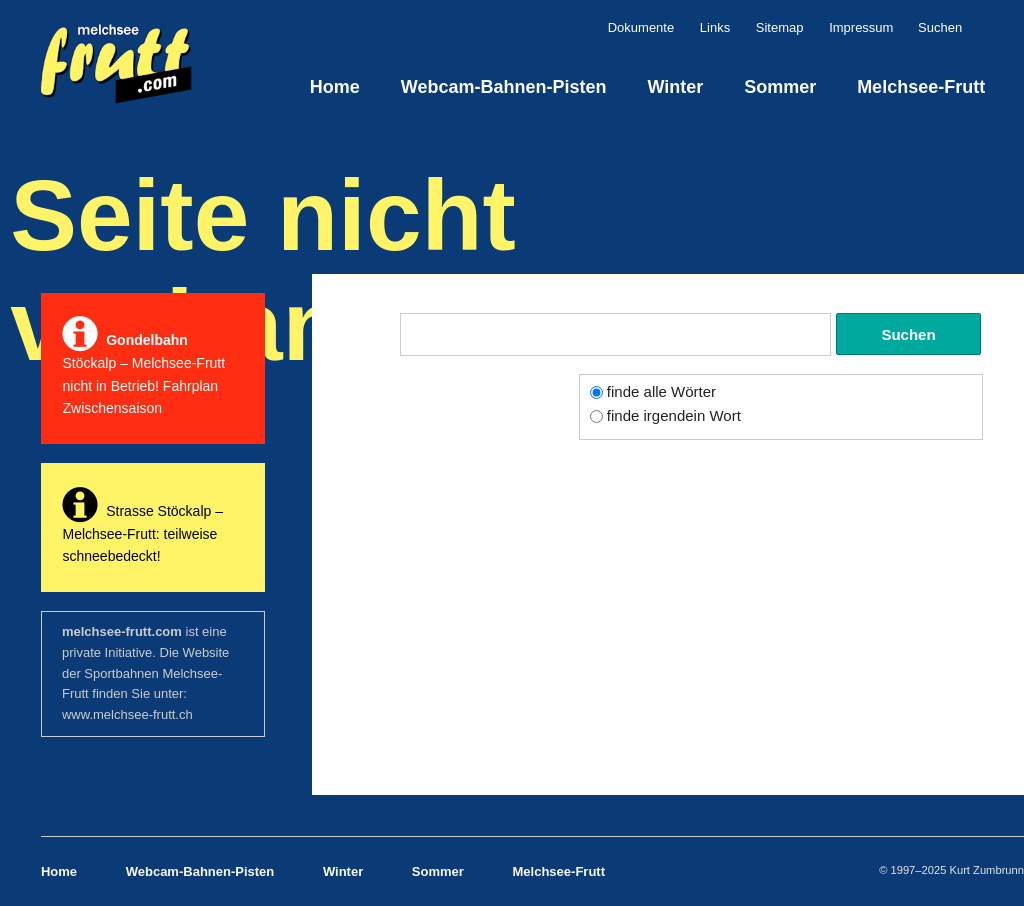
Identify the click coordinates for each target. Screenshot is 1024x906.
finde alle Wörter (661, 391)
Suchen (976, 27)
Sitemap (780, 27)
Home (335, 87)
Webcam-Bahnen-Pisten (504, 87)
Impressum (861, 27)
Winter (675, 87)
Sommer (780, 87)
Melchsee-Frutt (921, 87)
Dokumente (641, 27)
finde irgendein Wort (674, 415)
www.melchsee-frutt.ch (127, 714)
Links (715, 27)
